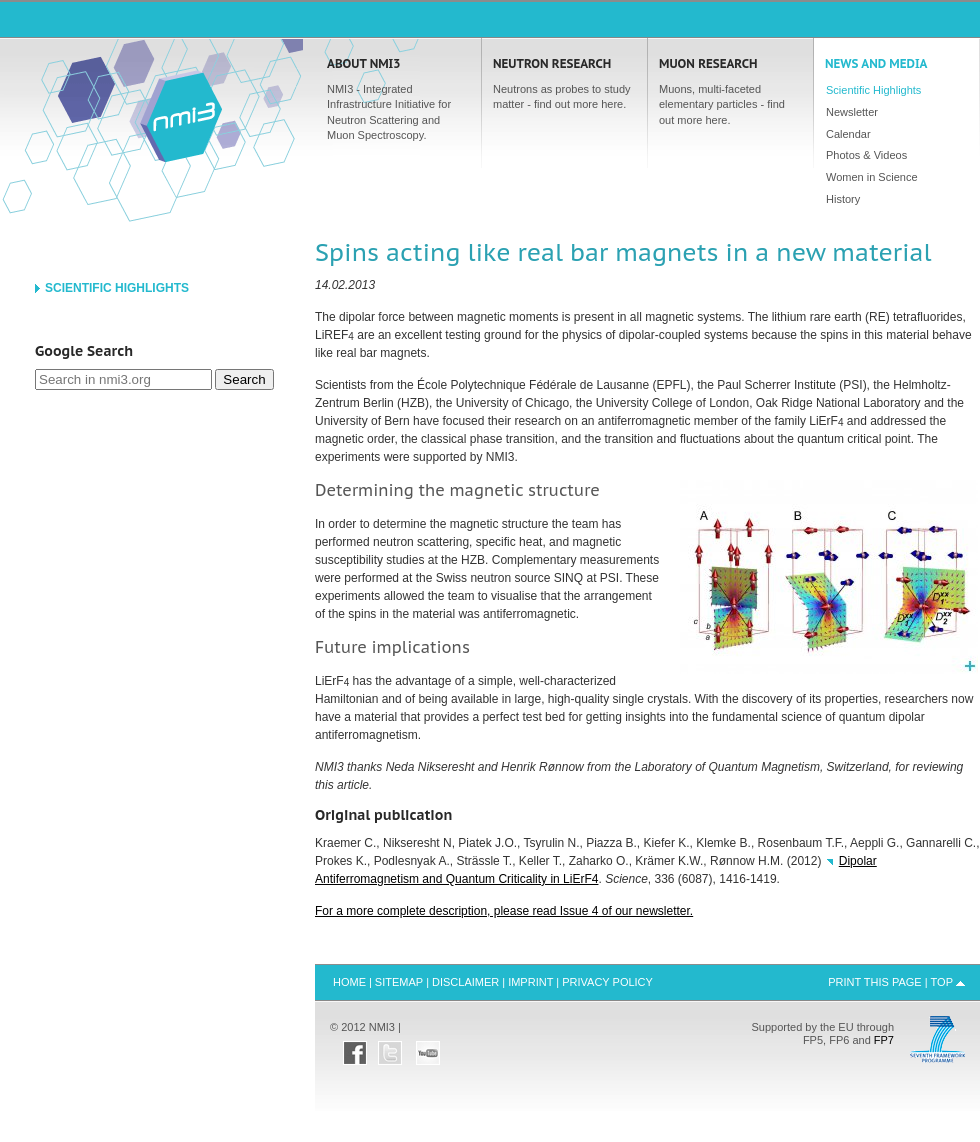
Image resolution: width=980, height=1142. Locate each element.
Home (181, 116)
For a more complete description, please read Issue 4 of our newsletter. (504, 911)
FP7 (884, 1040)
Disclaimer (465, 982)
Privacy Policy (607, 982)
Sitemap (399, 982)
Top (942, 982)
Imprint (530, 982)
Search (244, 379)
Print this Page (875, 982)
